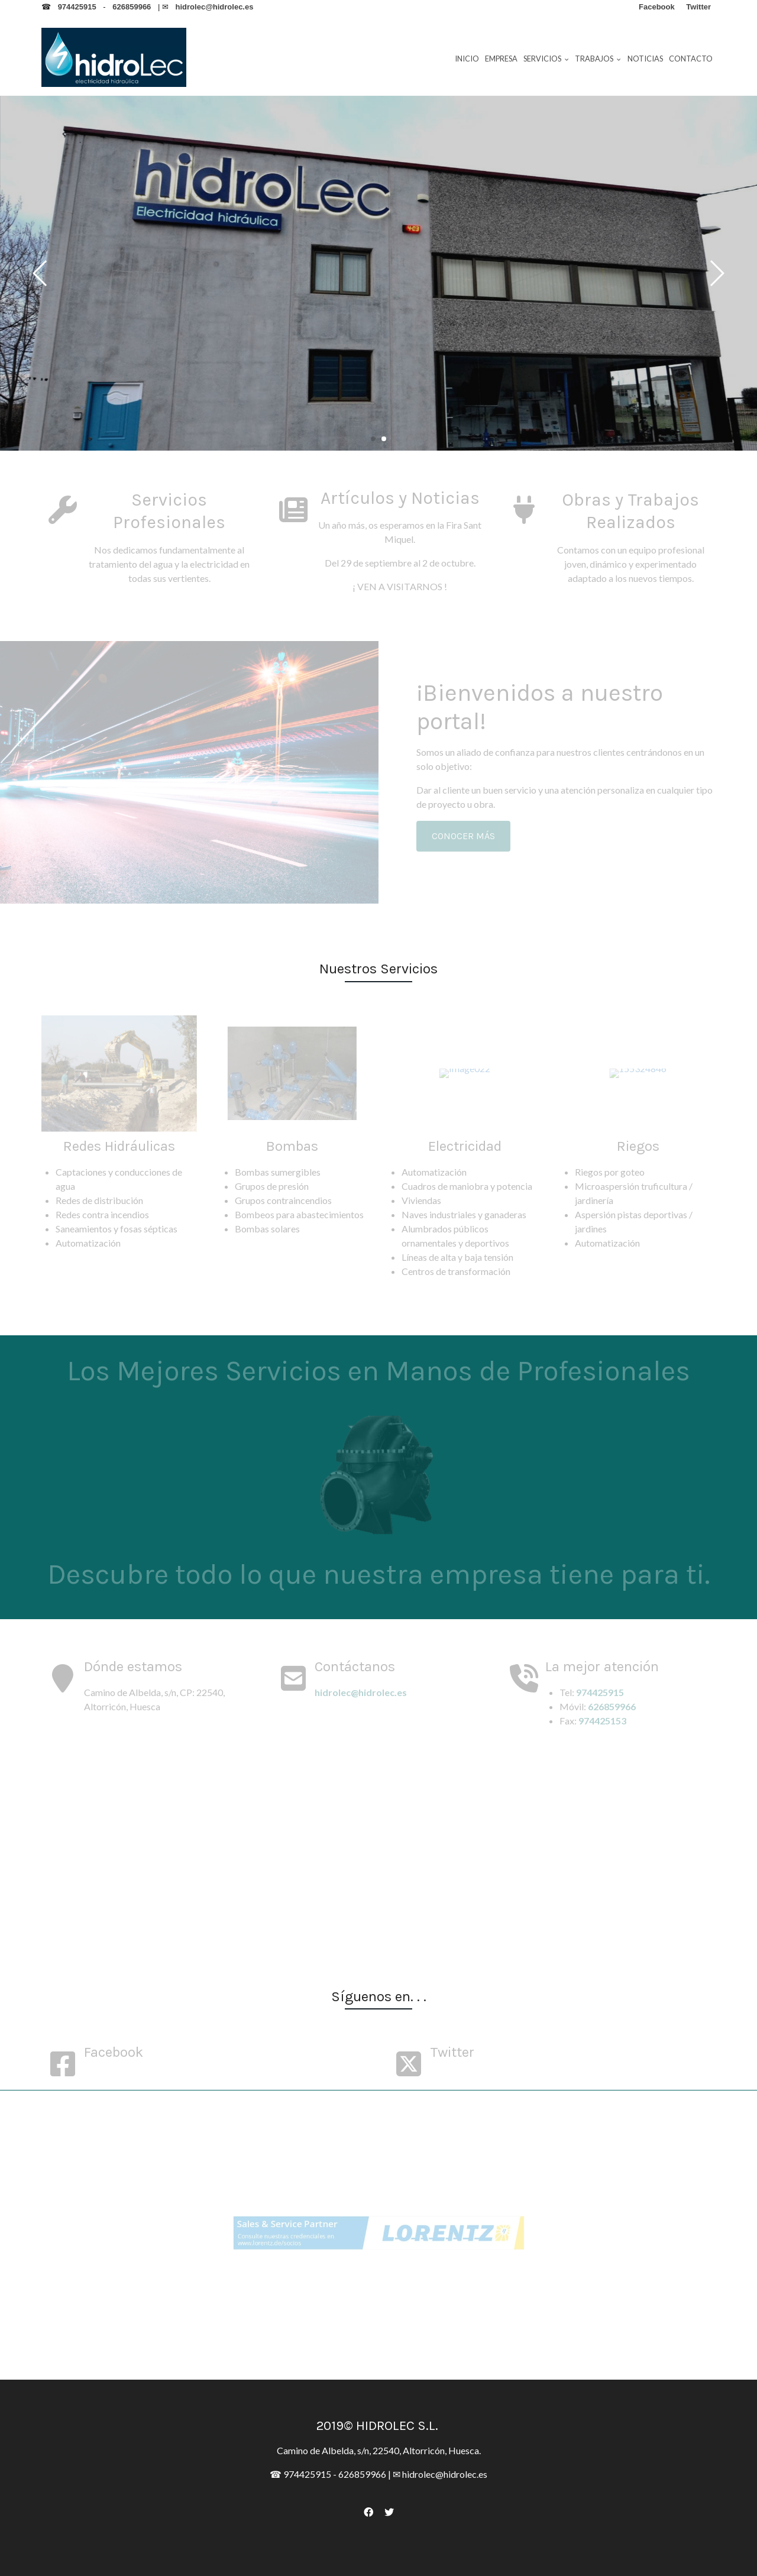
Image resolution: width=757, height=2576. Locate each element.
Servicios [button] (546, 58)
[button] (716, 273)
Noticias (645, 58)
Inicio (467, 58)
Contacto (691, 58)
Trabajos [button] (598, 58)
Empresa (501, 58)
